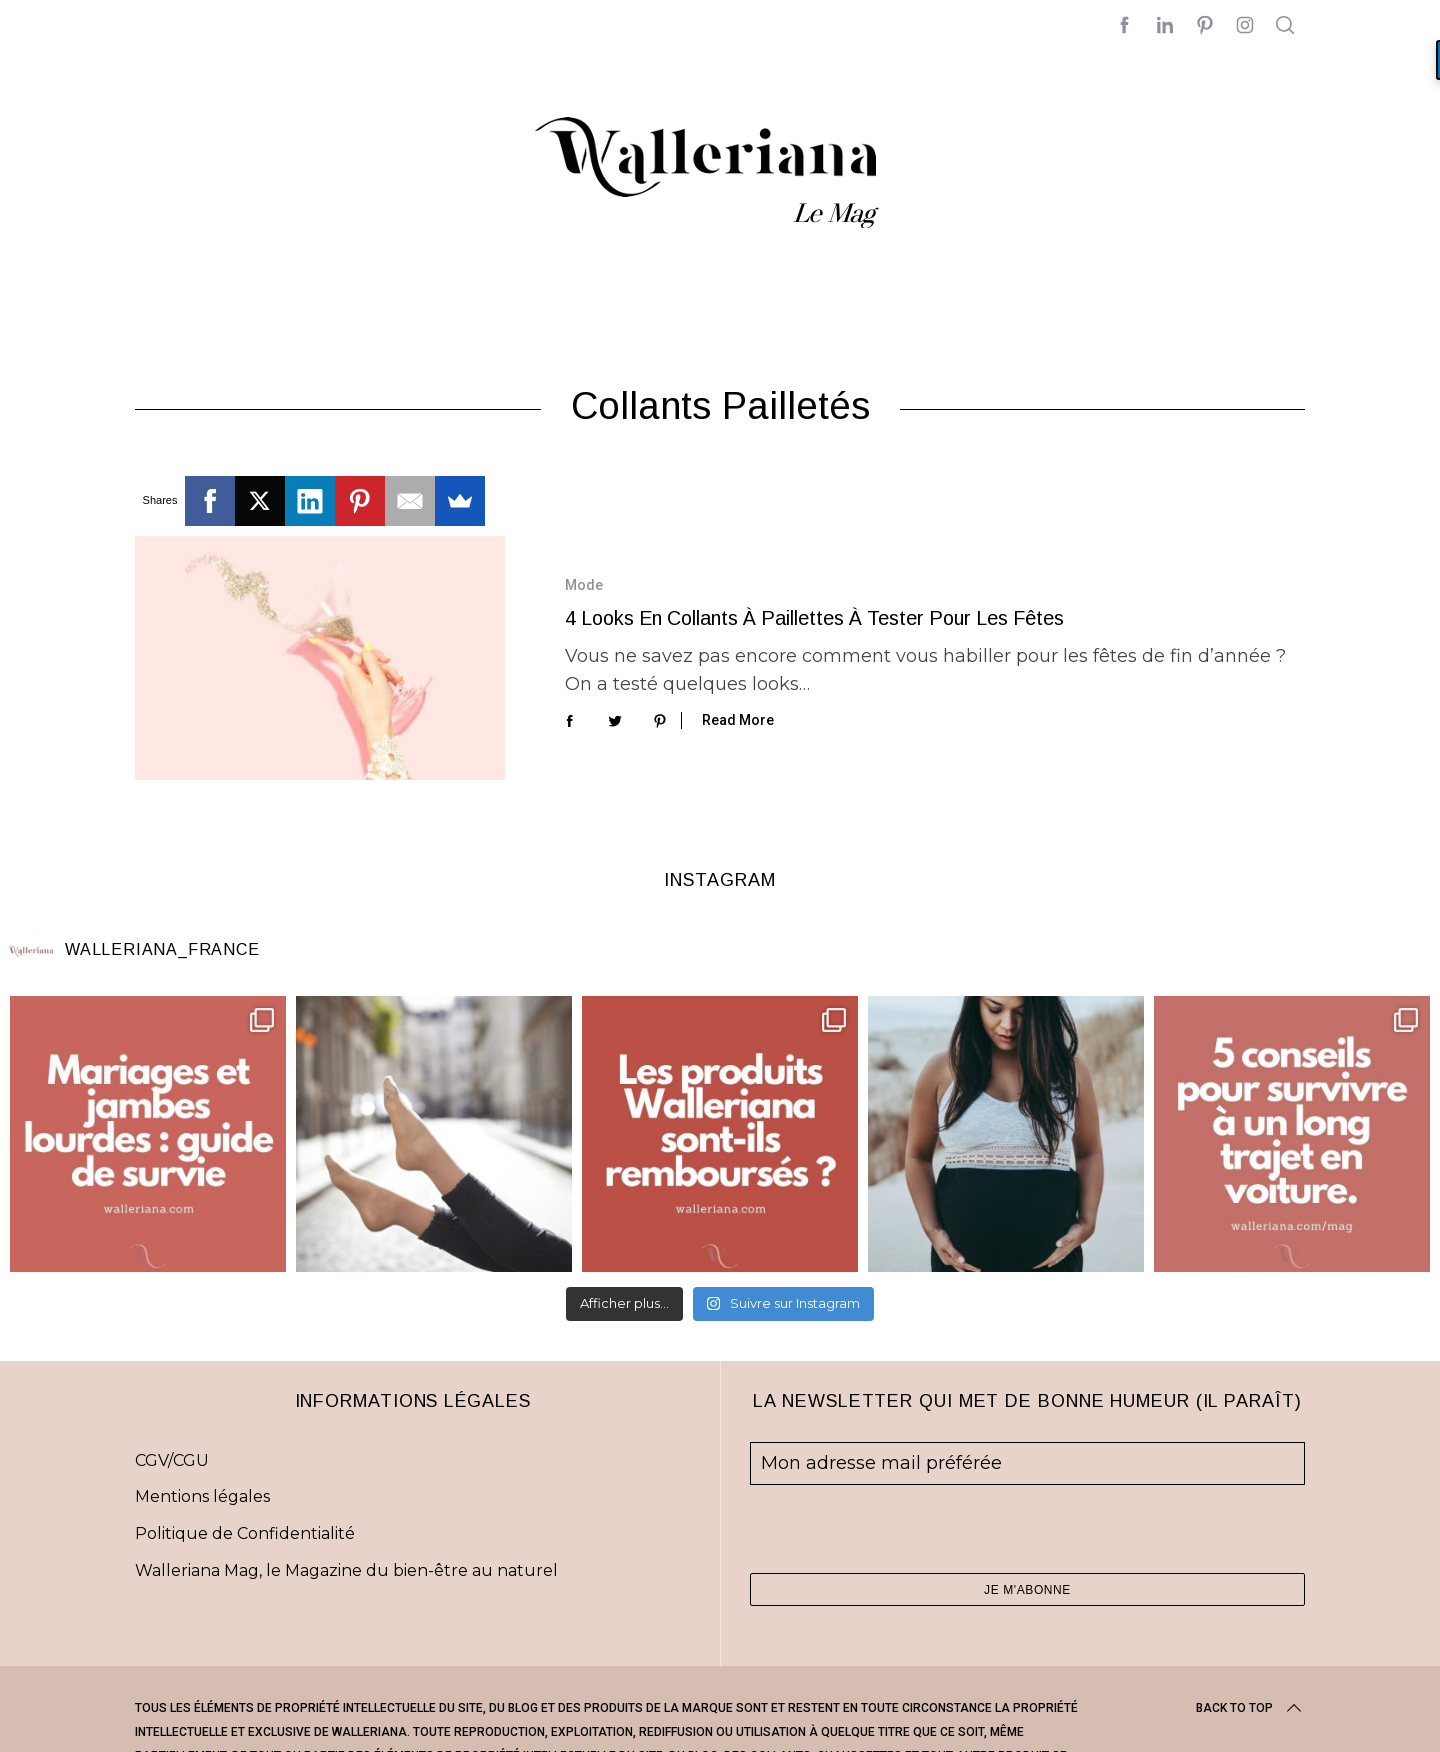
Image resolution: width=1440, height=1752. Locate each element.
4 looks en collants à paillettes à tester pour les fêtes (814, 618)
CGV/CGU (172, 1460)
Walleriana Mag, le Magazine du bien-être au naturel (346, 1570)
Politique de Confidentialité (245, 1533)
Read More (738, 720)
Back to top (1250, 1708)
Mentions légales (202, 1496)
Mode (584, 585)
